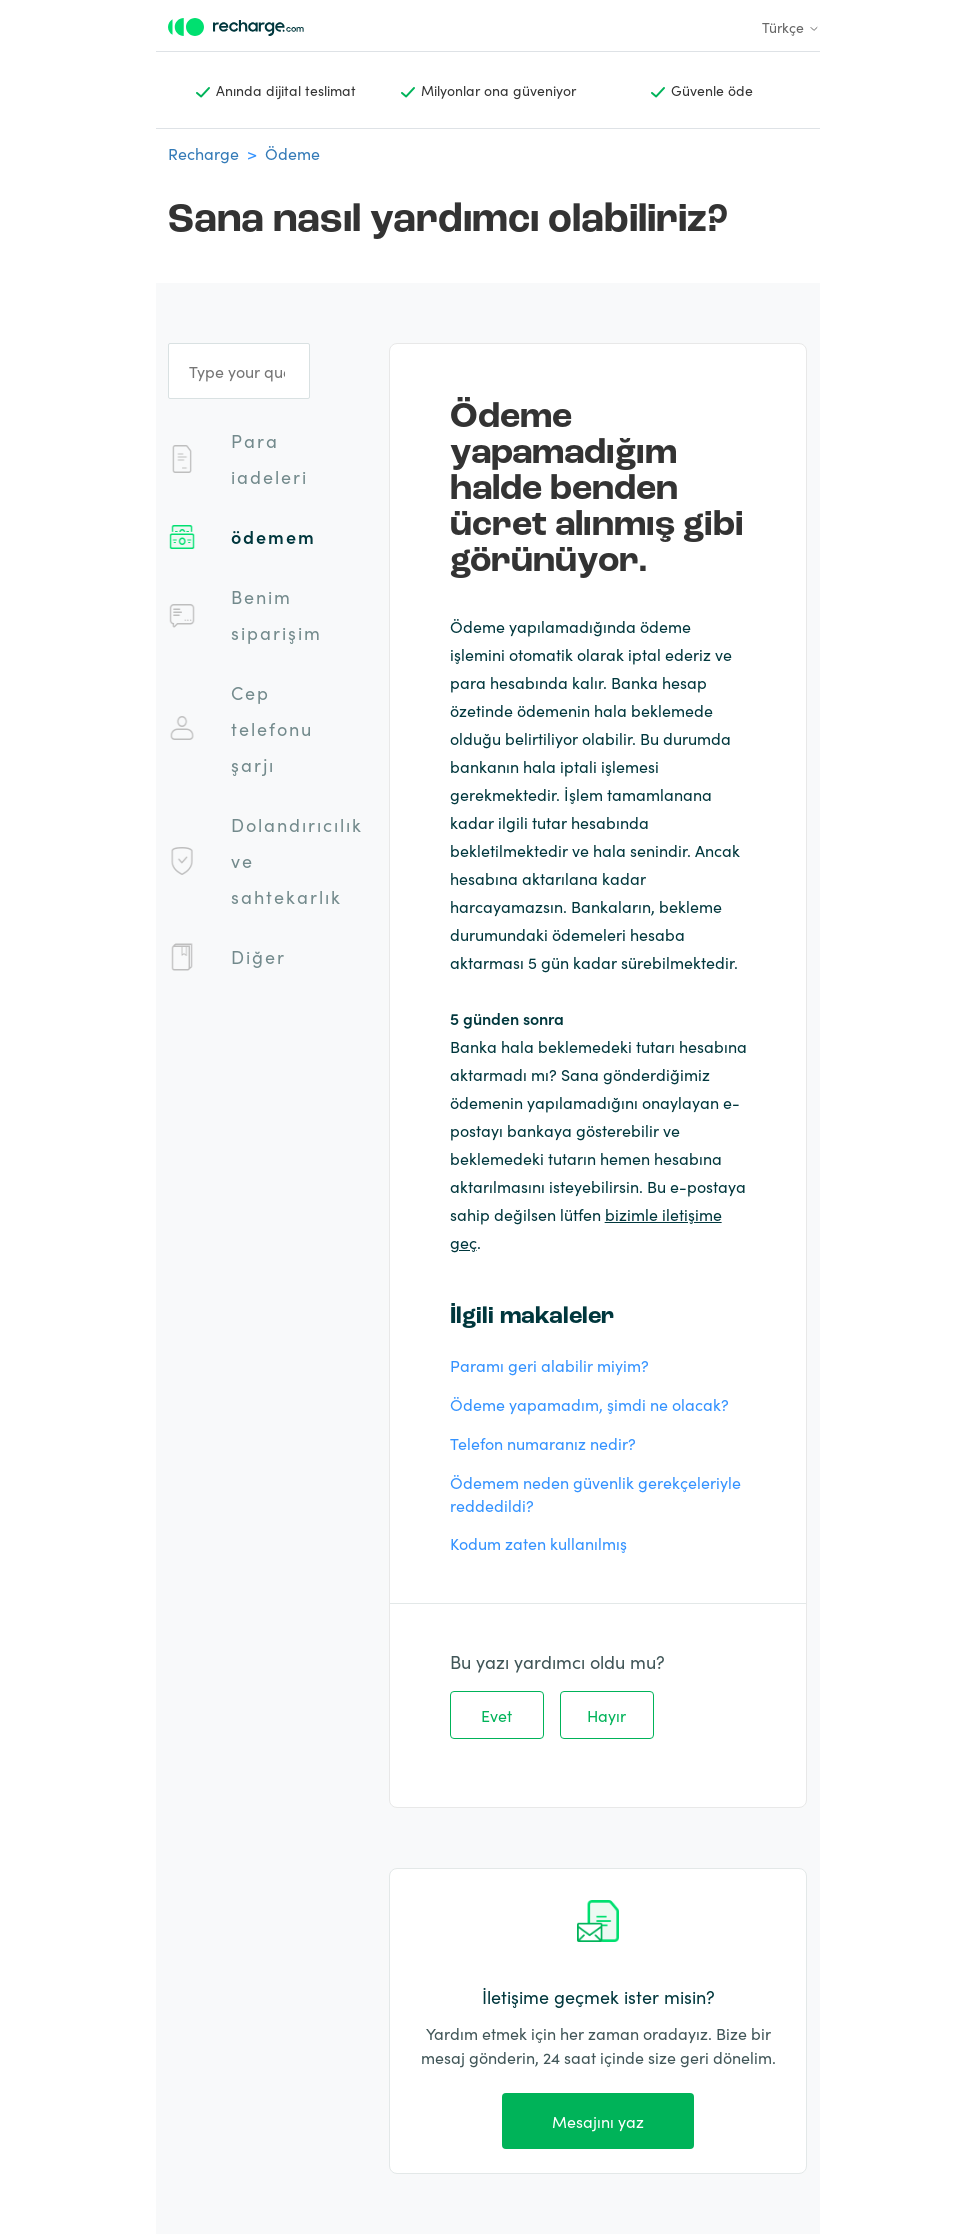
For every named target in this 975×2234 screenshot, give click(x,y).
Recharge (203, 153)
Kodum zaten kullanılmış (538, 1543)
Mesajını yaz (598, 2121)
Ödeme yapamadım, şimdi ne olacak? (589, 1404)
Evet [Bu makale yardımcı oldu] (496, 1715)
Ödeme (292, 153)
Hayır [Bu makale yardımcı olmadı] (606, 1715)
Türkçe (791, 27)
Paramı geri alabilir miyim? (549, 1365)
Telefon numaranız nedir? (543, 1443)
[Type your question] (239, 371)
